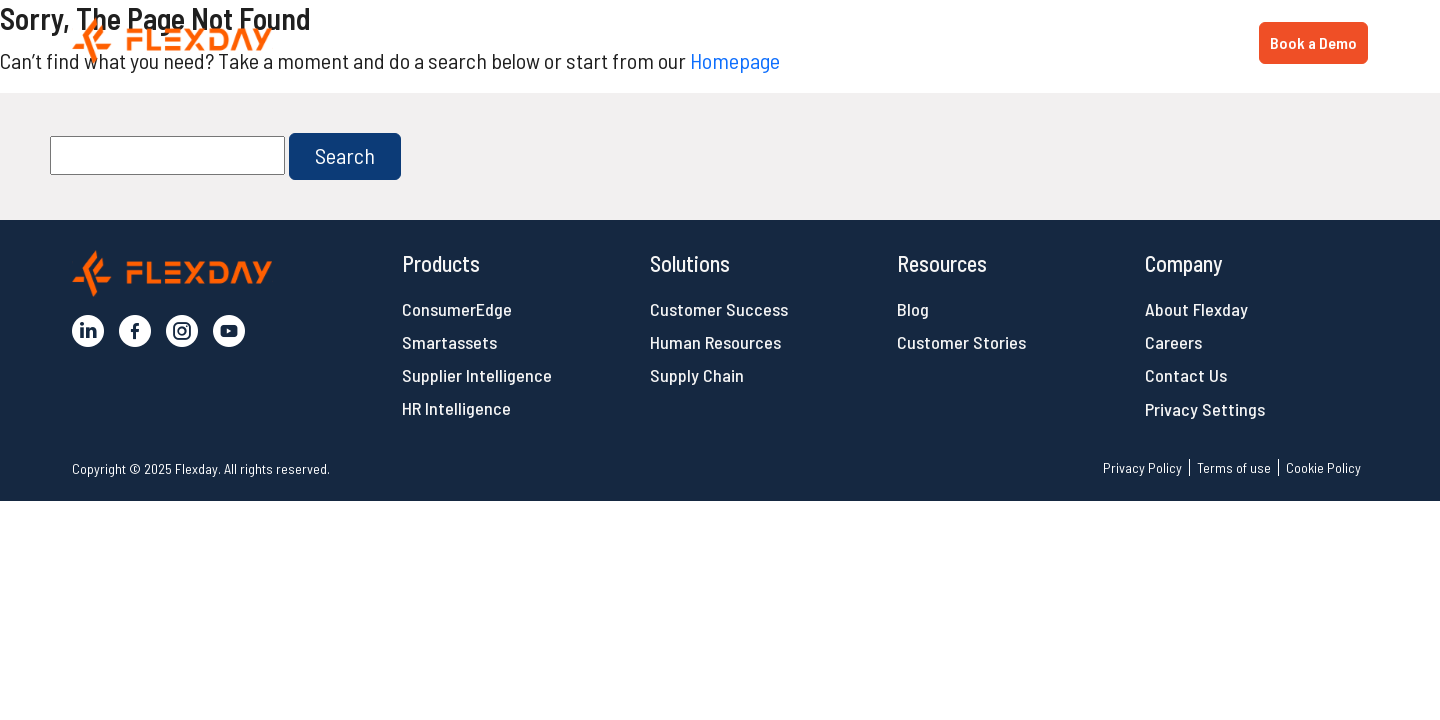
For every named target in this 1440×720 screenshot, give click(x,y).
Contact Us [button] (1186, 375)
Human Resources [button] (715, 342)
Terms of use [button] (1234, 467)
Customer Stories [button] (961, 342)
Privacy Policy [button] (1142, 467)
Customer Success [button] (719, 309)
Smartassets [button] (449, 342)
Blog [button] (913, 309)
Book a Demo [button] (1313, 42)
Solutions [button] (1039, 41)
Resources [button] (1167, 41)
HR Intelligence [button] (456, 408)
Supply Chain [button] (697, 375)
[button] (172, 40)
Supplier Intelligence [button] (477, 375)
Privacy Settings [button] (1205, 409)
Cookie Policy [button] (1323, 467)
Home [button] (830, 41)
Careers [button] (1173, 342)
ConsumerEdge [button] (457, 309)
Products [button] (917, 41)
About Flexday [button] (1196, 309)
